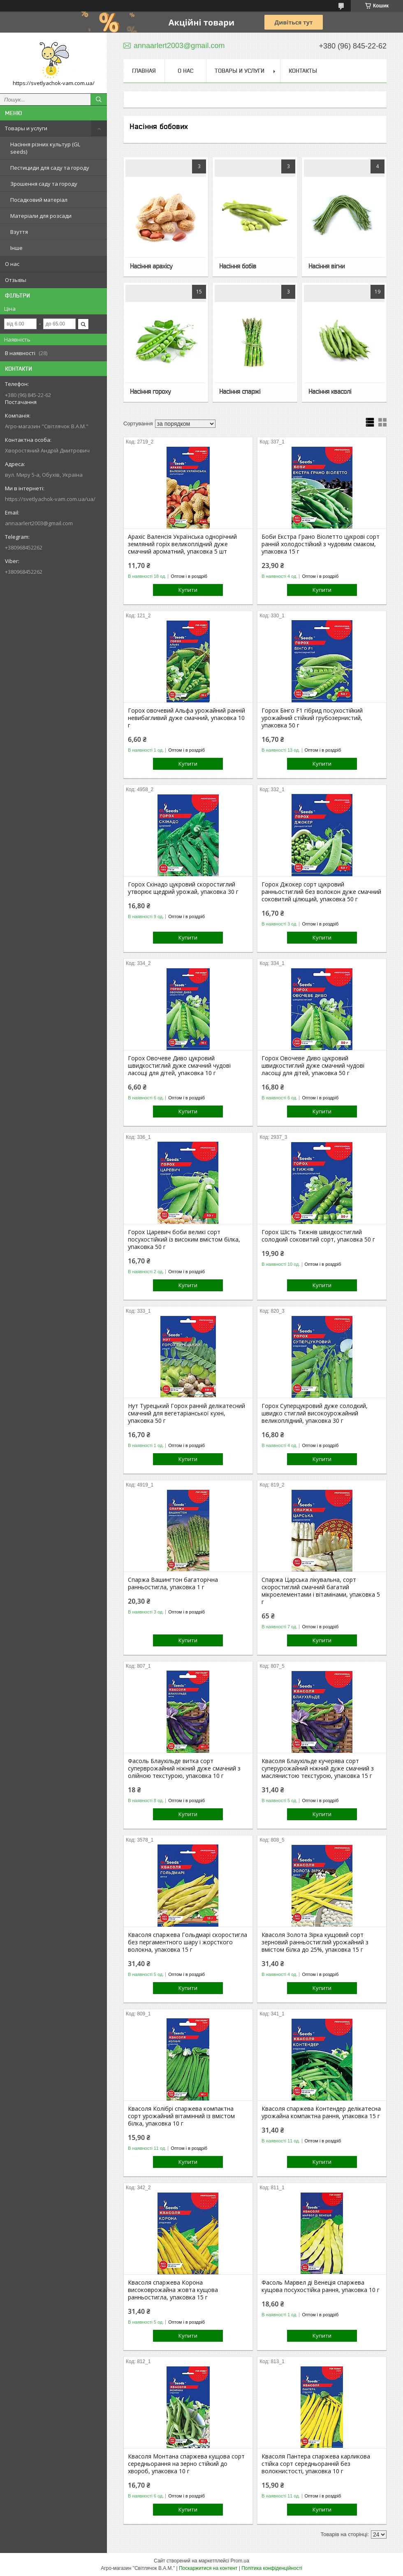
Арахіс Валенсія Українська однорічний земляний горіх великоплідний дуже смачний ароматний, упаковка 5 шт (182, 544)
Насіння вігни (326, 266)
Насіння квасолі (329, 391)
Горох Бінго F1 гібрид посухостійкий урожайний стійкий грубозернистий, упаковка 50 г (312, 718)
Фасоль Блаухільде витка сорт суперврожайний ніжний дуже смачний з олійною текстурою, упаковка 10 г (184, 1768)
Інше (16, 248)
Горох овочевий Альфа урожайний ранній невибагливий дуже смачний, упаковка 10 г (186, 718)
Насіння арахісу (151, 266)
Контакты (303, 70)
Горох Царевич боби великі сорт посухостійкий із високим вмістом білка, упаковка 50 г (184, 1239)
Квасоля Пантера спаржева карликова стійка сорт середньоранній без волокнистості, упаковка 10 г (316, 2464)
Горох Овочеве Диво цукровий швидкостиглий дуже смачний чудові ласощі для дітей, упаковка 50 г (313, 1066)
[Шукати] (98, 99)
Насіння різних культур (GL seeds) (45, 148)
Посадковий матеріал (38, 199)
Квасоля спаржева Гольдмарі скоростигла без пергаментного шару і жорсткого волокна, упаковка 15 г (187, 1942)
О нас (12, 264)
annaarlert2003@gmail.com (39, 523)
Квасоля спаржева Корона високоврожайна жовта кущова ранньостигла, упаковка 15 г (173, 2290)
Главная (144, 70)
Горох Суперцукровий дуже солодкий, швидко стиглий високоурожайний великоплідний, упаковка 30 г (315, 1413)
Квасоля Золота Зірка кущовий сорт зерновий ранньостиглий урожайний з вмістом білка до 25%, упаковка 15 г (315, 1942)
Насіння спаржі (239, 391)
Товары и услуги (26, 128)
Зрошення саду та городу (43, 183)
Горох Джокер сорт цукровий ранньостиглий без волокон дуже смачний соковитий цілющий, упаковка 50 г (321, 892)
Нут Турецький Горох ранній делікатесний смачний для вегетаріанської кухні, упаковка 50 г (186, 1413)
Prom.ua (240, 2561)
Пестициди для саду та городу (49, 167)
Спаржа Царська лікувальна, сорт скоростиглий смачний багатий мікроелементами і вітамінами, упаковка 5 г (321, 1591)
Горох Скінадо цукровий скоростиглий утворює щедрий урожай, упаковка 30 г (183, 888)
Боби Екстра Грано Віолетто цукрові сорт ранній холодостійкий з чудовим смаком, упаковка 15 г (321, 544)
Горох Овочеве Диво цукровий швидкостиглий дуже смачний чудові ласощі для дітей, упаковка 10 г (179, 1066)
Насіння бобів (237, 266)
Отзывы (15, 280)
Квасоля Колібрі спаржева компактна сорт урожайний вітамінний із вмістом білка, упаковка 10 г (181, 2116)
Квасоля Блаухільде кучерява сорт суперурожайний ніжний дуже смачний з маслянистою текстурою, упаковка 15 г (318, 1768)
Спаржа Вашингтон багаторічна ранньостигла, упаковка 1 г (173, 1583)
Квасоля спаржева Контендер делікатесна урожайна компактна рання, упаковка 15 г (321, 2112)
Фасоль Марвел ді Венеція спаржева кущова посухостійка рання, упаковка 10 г (321, 2286)
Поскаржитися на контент (208, 2568)
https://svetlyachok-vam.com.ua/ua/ (50, 499)
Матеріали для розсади (41, 215)
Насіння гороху (150, 391)
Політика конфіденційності (271, 2568)
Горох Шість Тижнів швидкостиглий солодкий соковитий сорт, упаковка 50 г (318, 1235)
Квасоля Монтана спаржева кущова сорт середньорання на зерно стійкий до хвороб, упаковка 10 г (186, 2464)
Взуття (19, 231)
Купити (187, 589)
